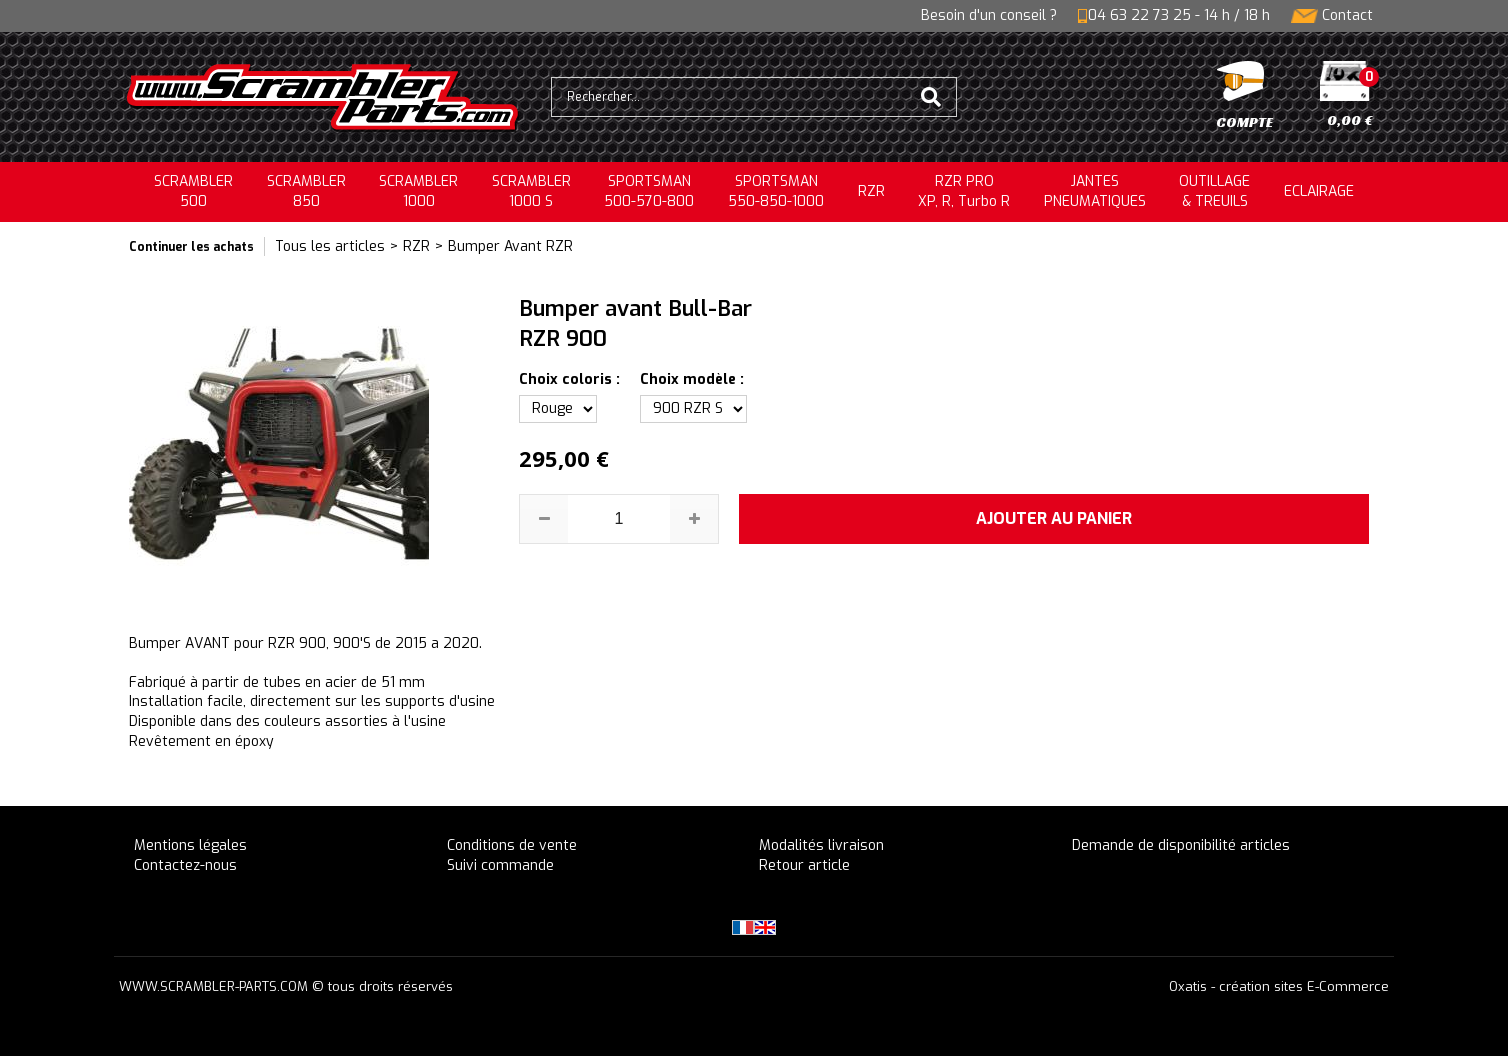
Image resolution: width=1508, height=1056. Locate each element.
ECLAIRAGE (1319, 191)
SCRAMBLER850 (306, 191)
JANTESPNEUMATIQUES (1095, 191)
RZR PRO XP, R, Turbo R (964, 191)
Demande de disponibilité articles (1181, 845)
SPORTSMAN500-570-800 (649, 191)
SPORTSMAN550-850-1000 (776, 191)
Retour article (804, 865)
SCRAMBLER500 (193, 191)
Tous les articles (330, 246)
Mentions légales (190, 845)
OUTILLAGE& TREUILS (1214, 191)
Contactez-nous (185, 865)
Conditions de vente (512, 845)
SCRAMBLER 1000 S (531, 191)
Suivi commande (500, 865)
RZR (871, 191)
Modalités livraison (821, 845)
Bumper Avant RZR (510, 246)
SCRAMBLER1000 (418, 191)
